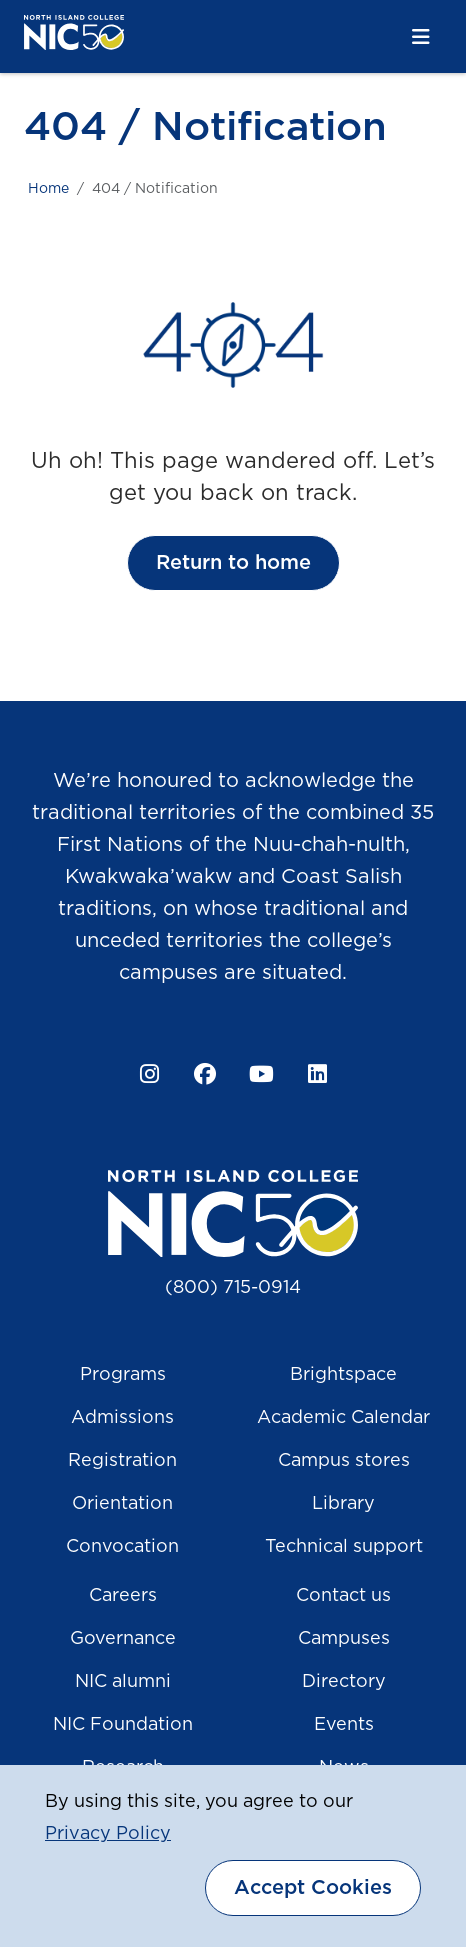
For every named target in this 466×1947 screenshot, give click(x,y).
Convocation (122, 1547)
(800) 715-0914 (233, 1288)
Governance (123, 1639)
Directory (344, 1682)
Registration (122, 1461)
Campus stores (344, 1461)
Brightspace (343, 1375)
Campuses (344, 1639)
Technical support (344, 1547)
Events (344, 1725)
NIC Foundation (123, 1725)
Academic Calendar (343, 1418)
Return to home (233, 563)
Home (48, 189)
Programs (123, 1375)
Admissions (122, 1418)
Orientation (122, 1504)
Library (343, 1504)
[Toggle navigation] (421, 37)
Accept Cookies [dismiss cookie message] (313, 1888)
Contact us (343, 1596)
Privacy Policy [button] (108, 1834)
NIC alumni (123, 1682)
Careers (123, 1596)
